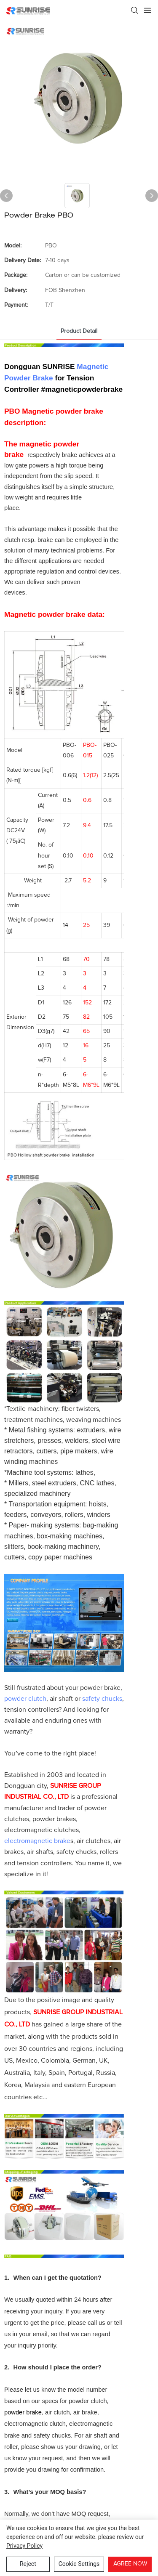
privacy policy (24, 2545)
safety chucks (102, 1700)
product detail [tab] (79, 331)
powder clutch (25, 1700)
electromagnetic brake (37, 1843)
